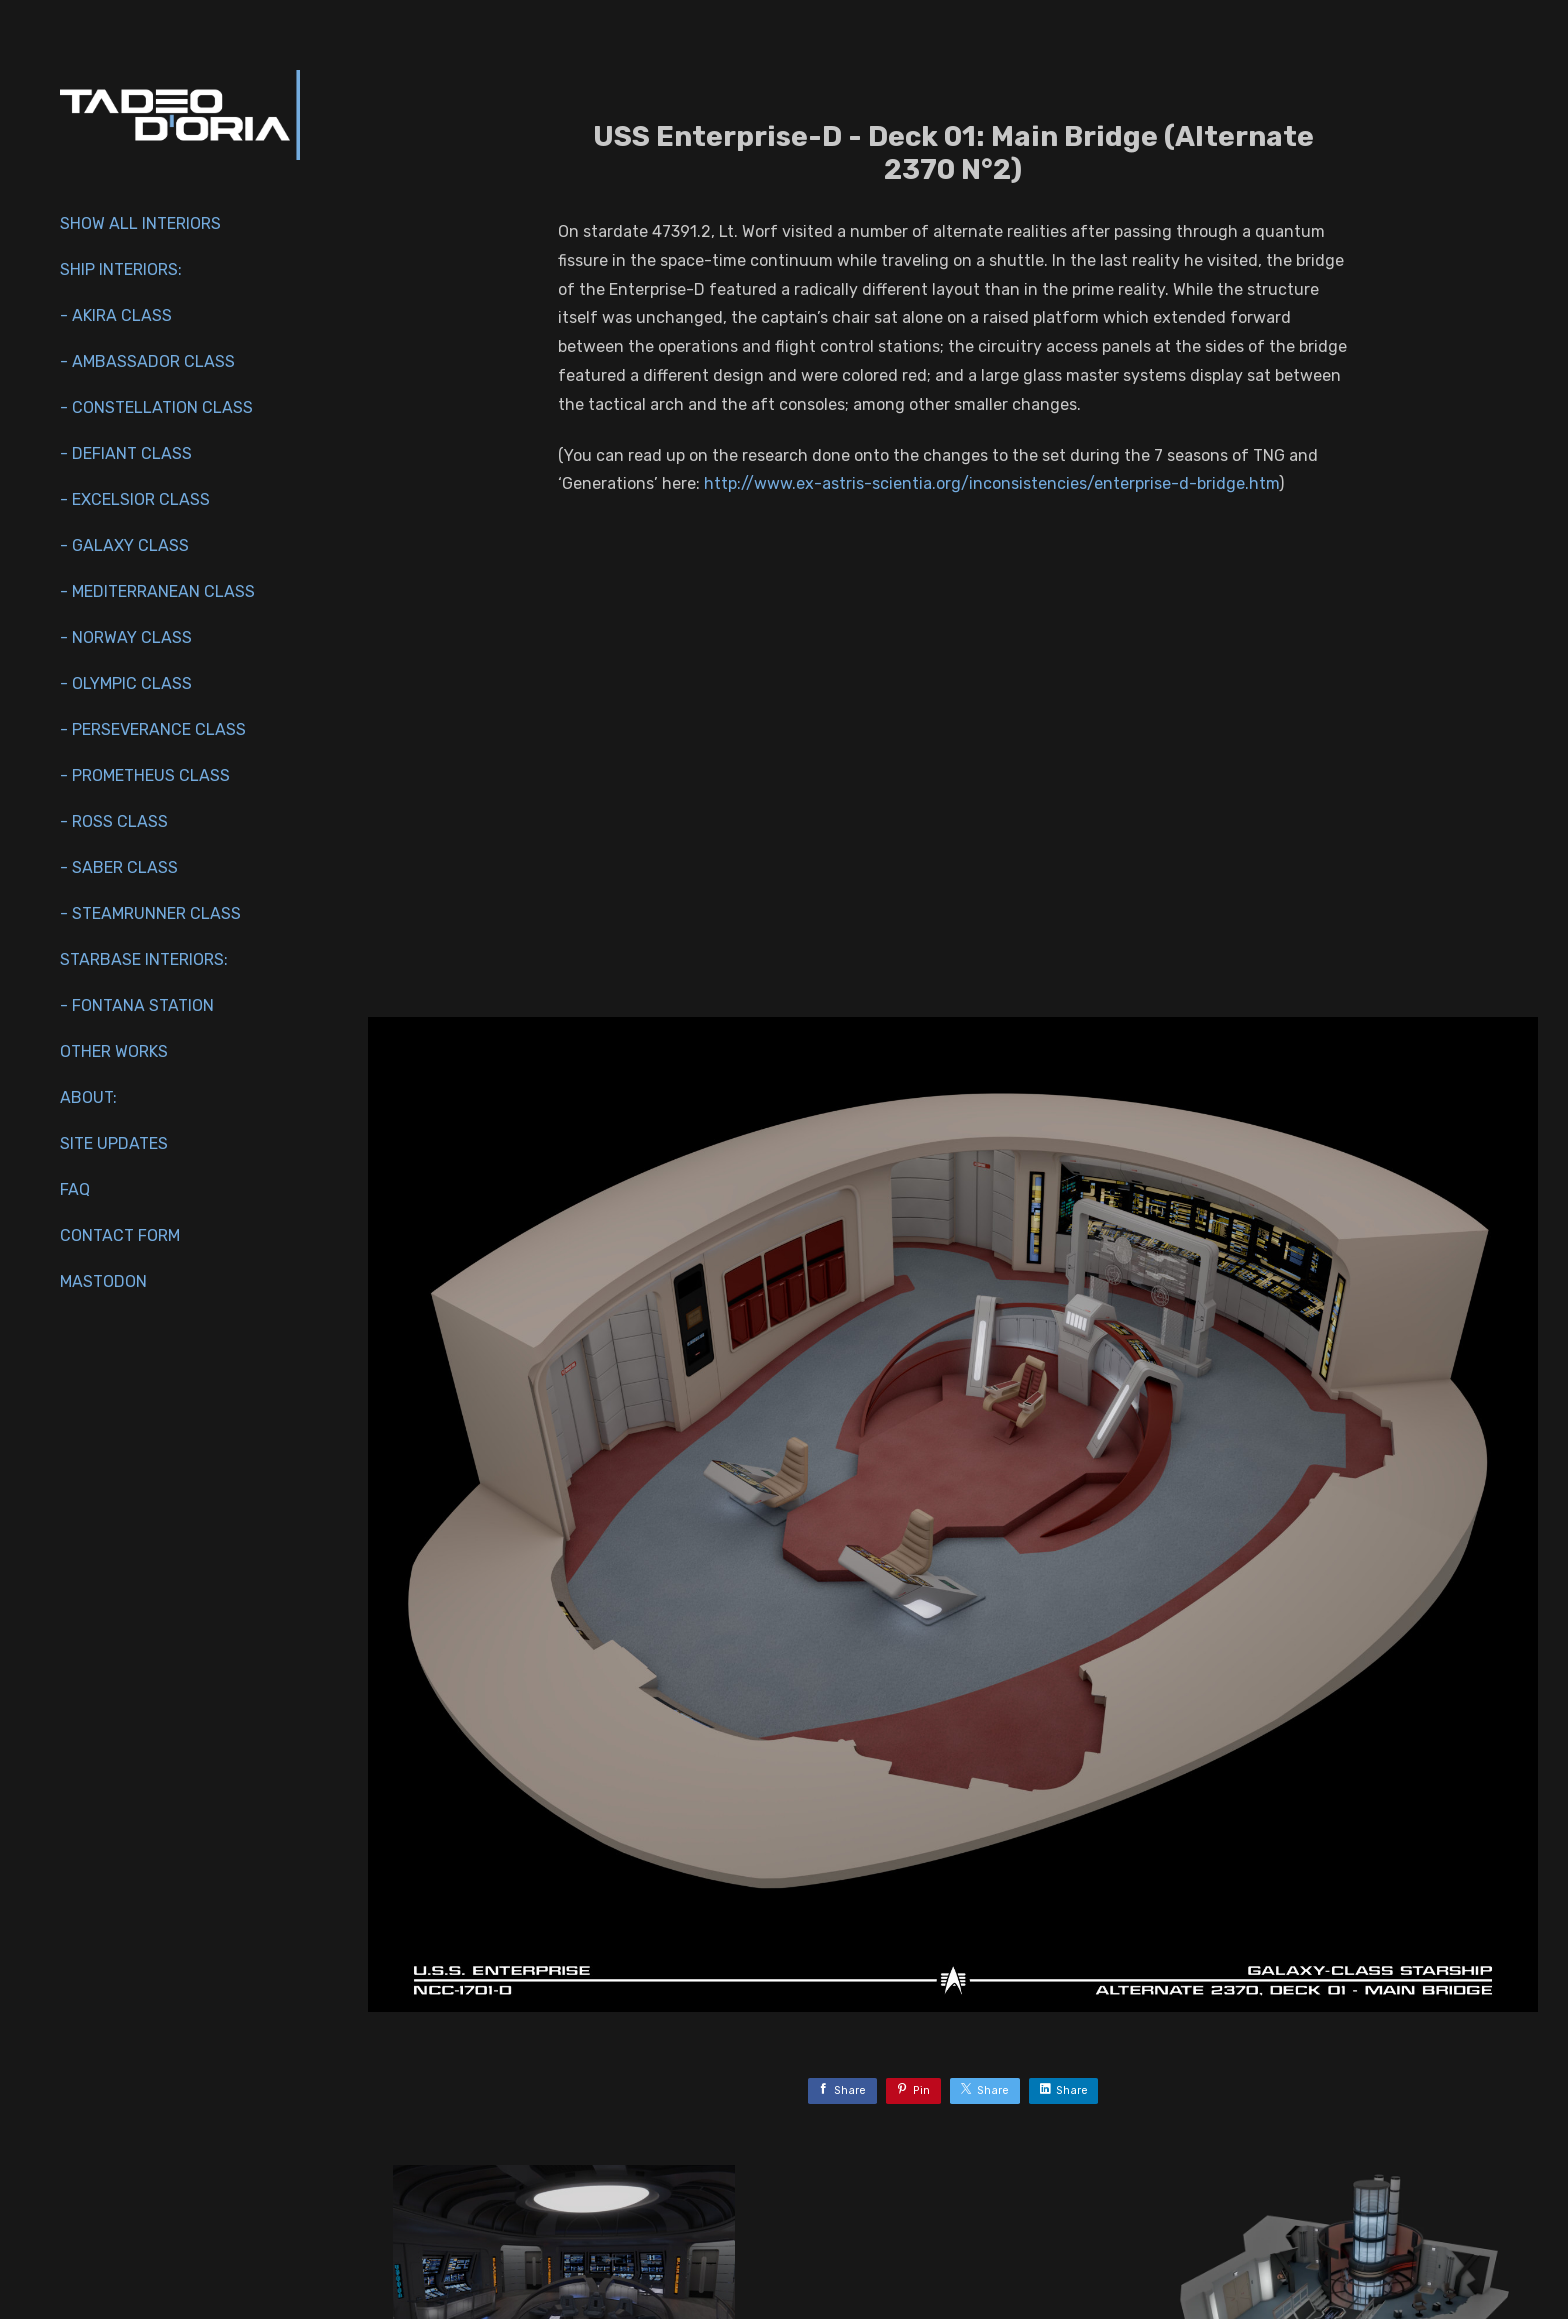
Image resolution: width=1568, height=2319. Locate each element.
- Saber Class (119, 867)
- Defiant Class (126, 453)
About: (88, 1097)
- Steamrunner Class (150, 913)
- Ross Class (114, 821)
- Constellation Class (156, 407)
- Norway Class (126, 637)
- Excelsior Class (135, 499)
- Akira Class (116, 315)
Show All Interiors (140, 223)
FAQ (75, 1189)
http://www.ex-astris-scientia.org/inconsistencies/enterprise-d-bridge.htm (991, 483)
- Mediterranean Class (157, 591)
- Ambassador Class (147, 361)
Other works (114, 1051)
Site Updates (114, 1143)
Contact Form (120, 1235)
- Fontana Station (137, 1005)
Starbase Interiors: (144, 959)
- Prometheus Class (145, 775)
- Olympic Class (126, 683)
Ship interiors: (121, 269)
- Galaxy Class (124, 545)
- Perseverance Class (153, 729)
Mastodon (103, 1281)
